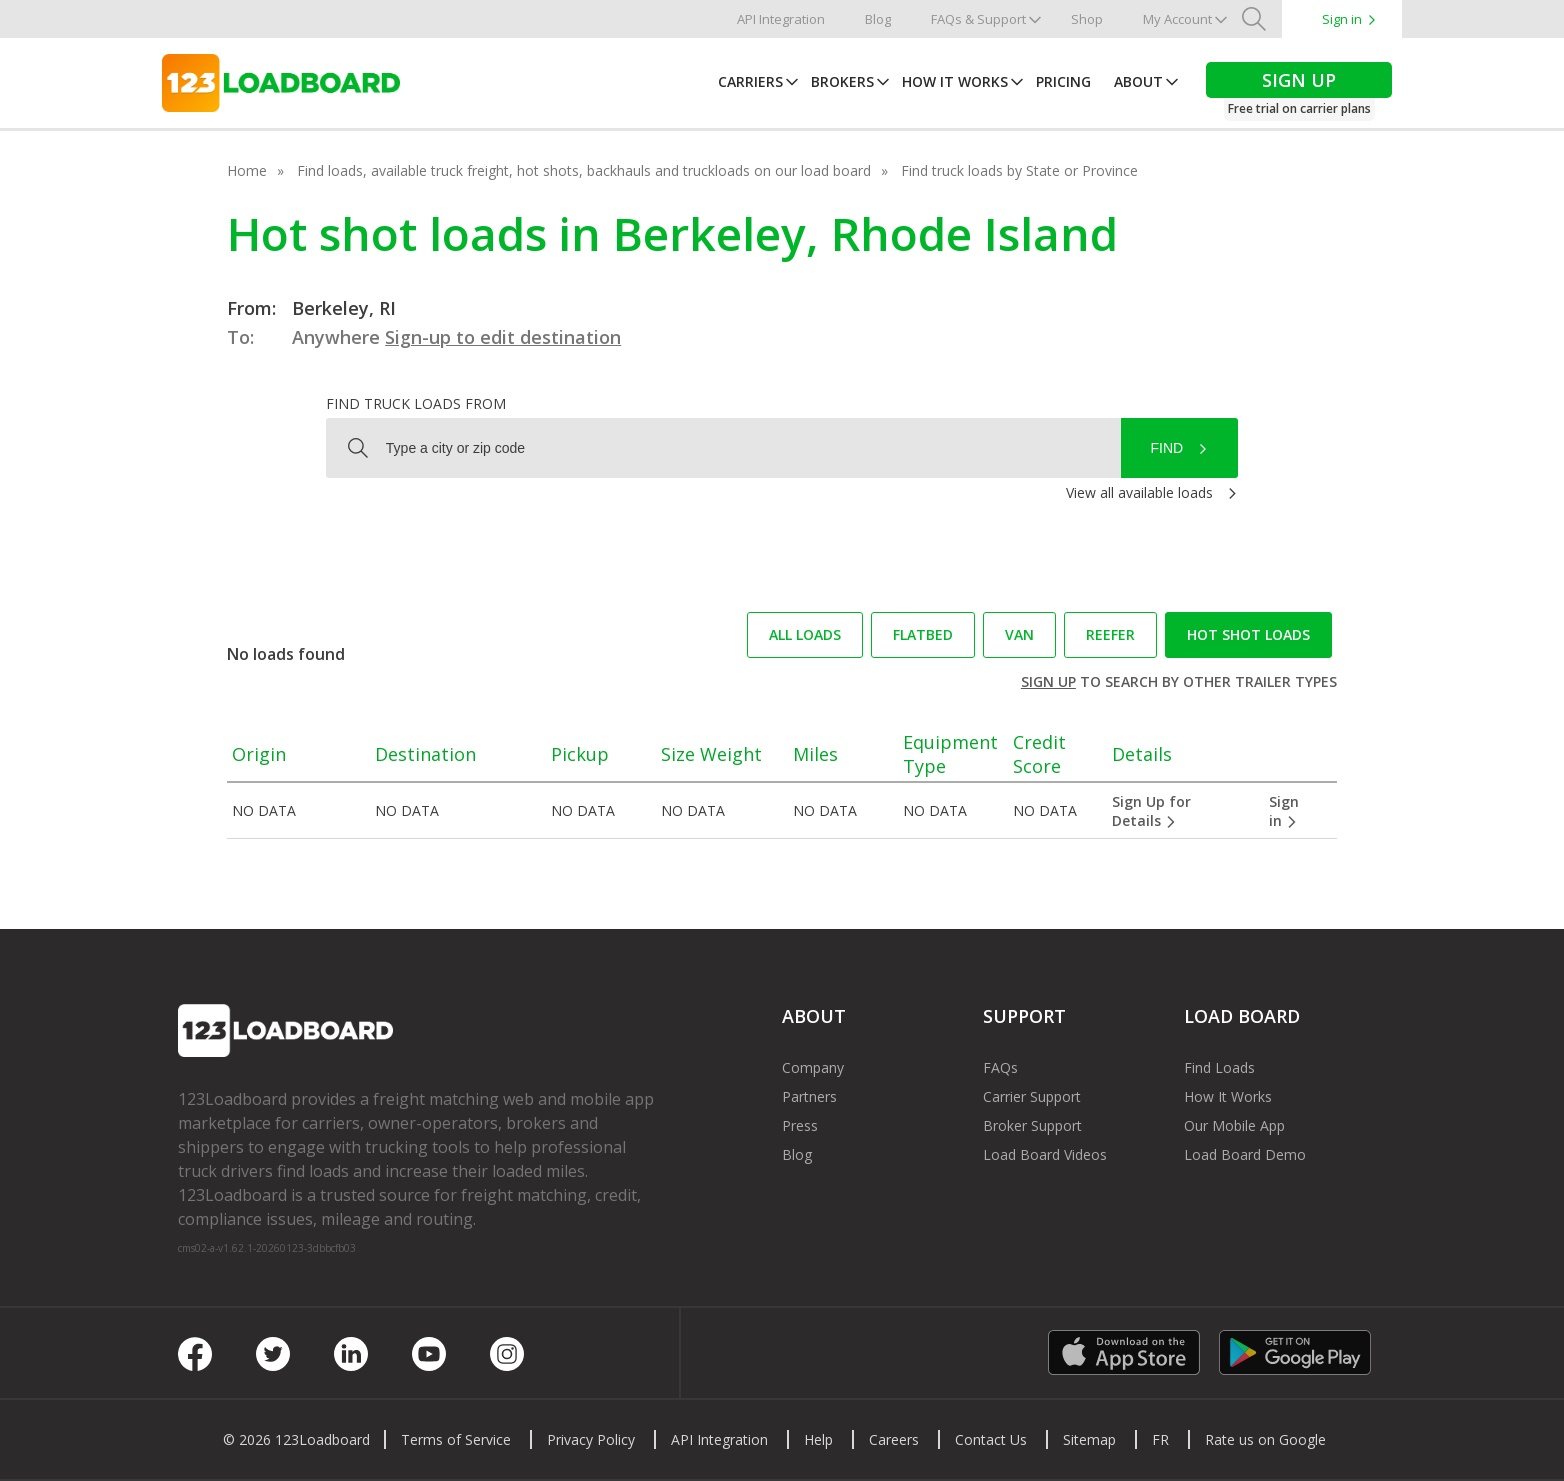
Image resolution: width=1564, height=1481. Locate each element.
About (1138, 81)
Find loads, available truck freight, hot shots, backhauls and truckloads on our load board (584, 170)
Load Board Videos (1045, 1154)
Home (247, 170)
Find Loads (1219, 1067)
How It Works (955, 81)
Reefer (1110, 634)
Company (813, 1067)
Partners (809, 1096)
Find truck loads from (416, 403)
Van (1019, 634)
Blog (878, 19)
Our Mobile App (1234, 1125)
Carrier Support (1032, 1096)
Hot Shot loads (1248, 634)
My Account (1177, 19)
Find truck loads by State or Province (1019, 170)
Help (818, 1439)
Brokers (842, 81)
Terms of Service (456, 1439)
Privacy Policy (591, 1439)
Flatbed (923, 634)
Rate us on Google (1265, 1439)
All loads (805, 634)
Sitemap (1089, 1439)
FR (1160, 1439)
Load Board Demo (1245, 1154)
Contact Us (991, 1439)
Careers (894, 1439)
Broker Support (1032, 1125)
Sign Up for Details (1151, 811)
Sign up (1048, 681)
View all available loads (1139, 492)
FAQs (1000, 1067)
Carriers (750, 81)
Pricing (1063, 81)
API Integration (781, 19)
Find (1167, 448)
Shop (1087, 19)
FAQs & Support (978, 19)
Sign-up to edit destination (503, 337)
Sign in (1342, 19)
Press (800, 1125)
